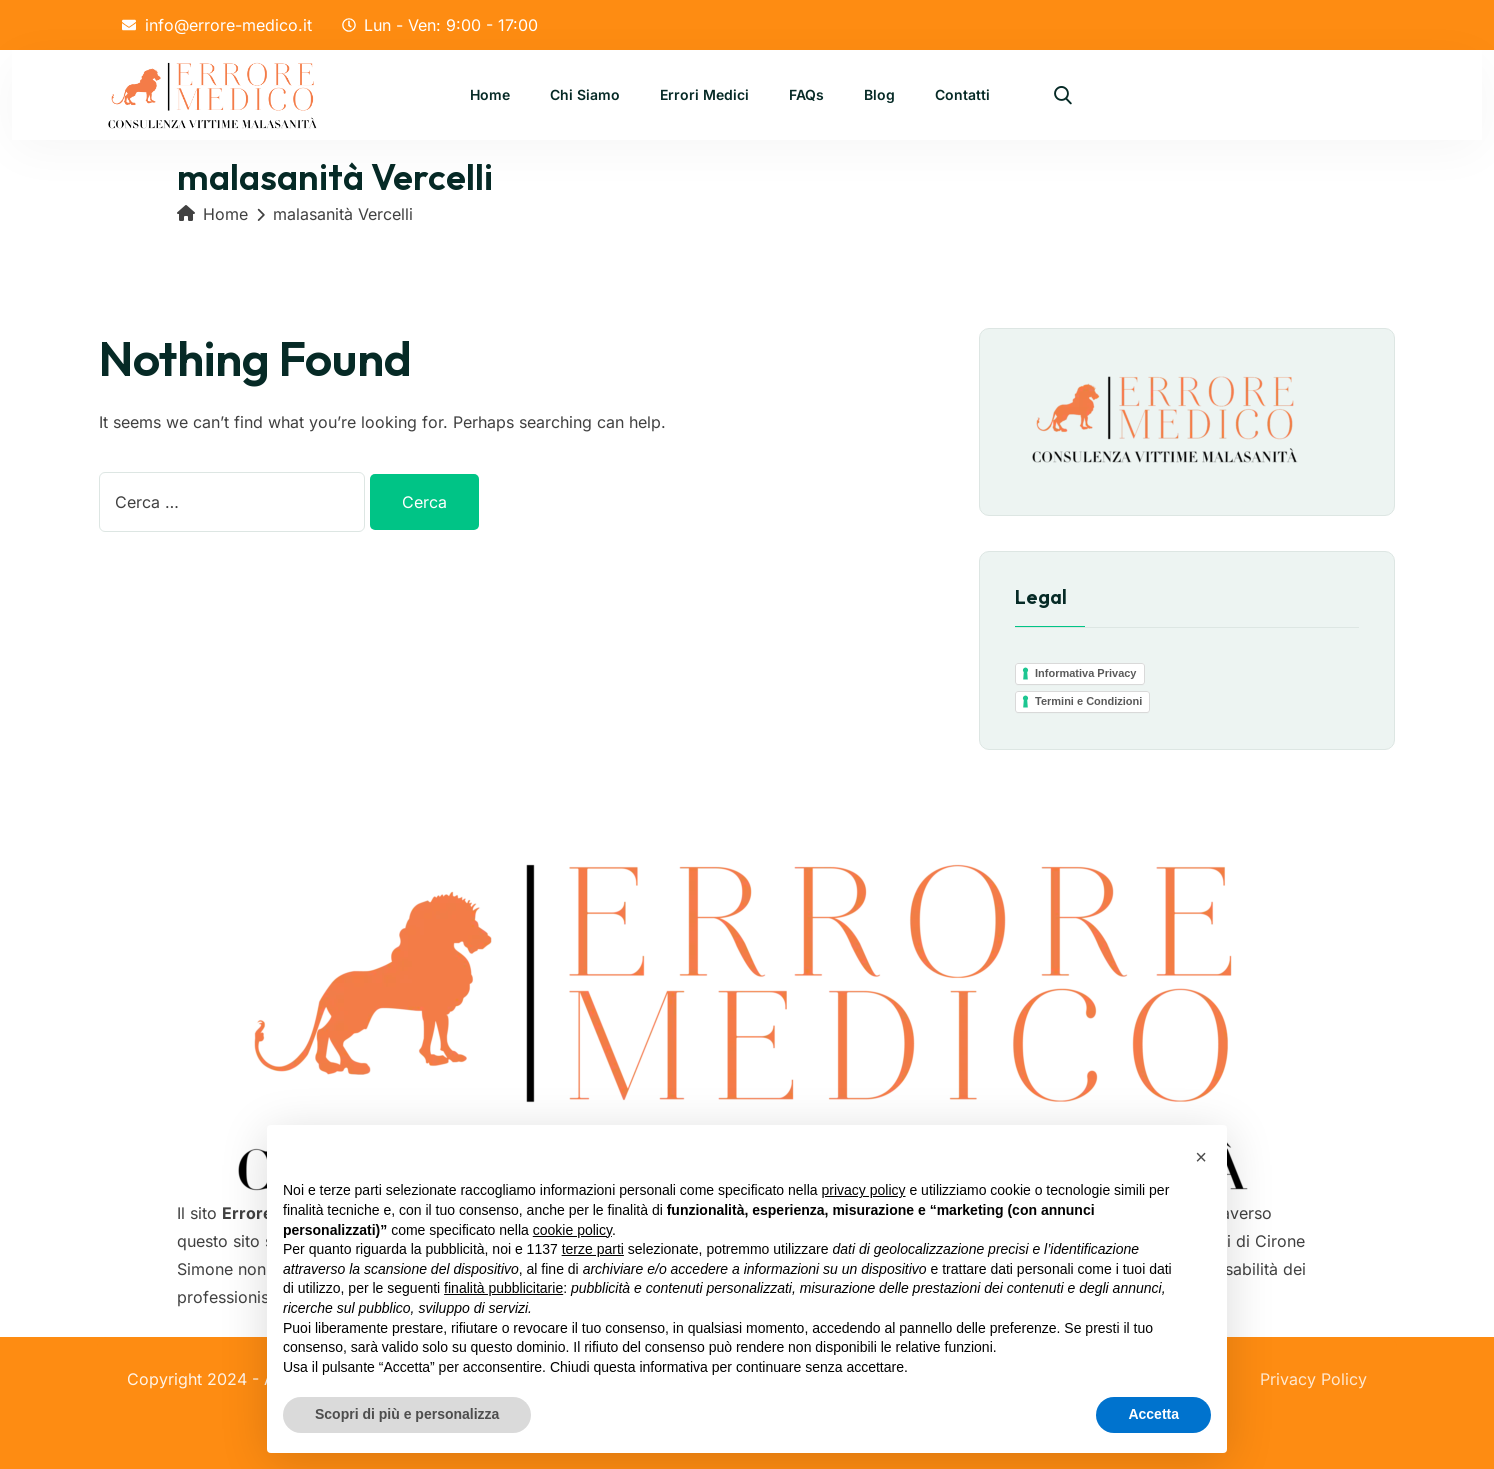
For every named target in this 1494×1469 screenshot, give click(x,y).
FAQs (806, 96)
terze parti (593, 1249)
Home (490, 96)
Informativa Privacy (1086, 673)
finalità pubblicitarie (503, 1288)
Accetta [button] (1153, 1414)
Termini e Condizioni (1088, 701)
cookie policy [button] (572, 1230)
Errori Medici (704, 96)
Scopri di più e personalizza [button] (407, 1414)
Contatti (962, 96)
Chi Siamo (585, 96)
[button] (1201, 1157)
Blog (879, 96)
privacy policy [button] (864, 1190)
